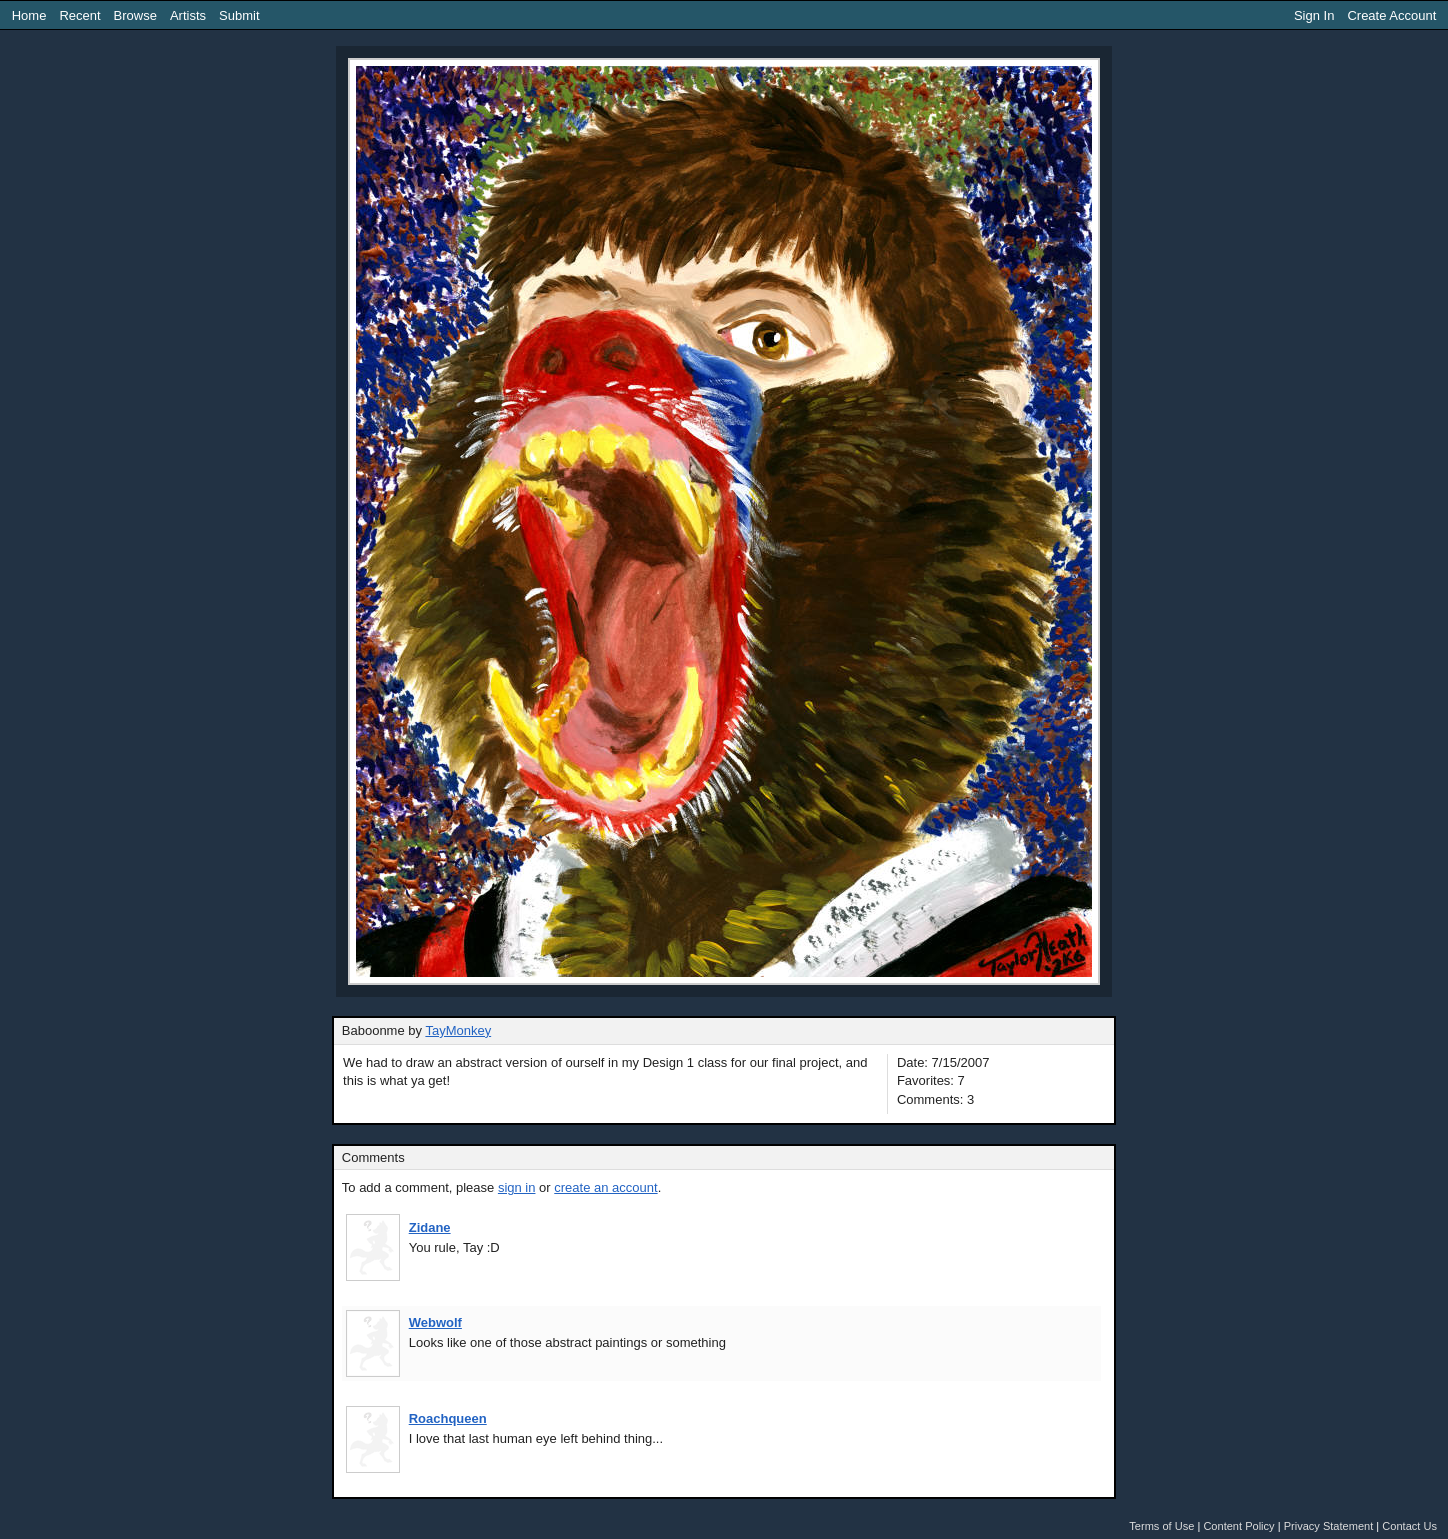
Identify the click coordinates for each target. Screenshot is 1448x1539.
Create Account (1391, 15)
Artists (188, 15)
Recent (79, 15)
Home (29, 15)
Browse (135, 15)
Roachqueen (448, 1418)
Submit (239, 15)
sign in (517, 1187)
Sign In (1314, 15)
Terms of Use (1161, 1526)
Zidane (430, 1227)
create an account (605, 1187)
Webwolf (435, 1322)
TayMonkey (458, 1030)
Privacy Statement (1329, 1526)
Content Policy (1238, 1526)
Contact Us (1409, 1526)
